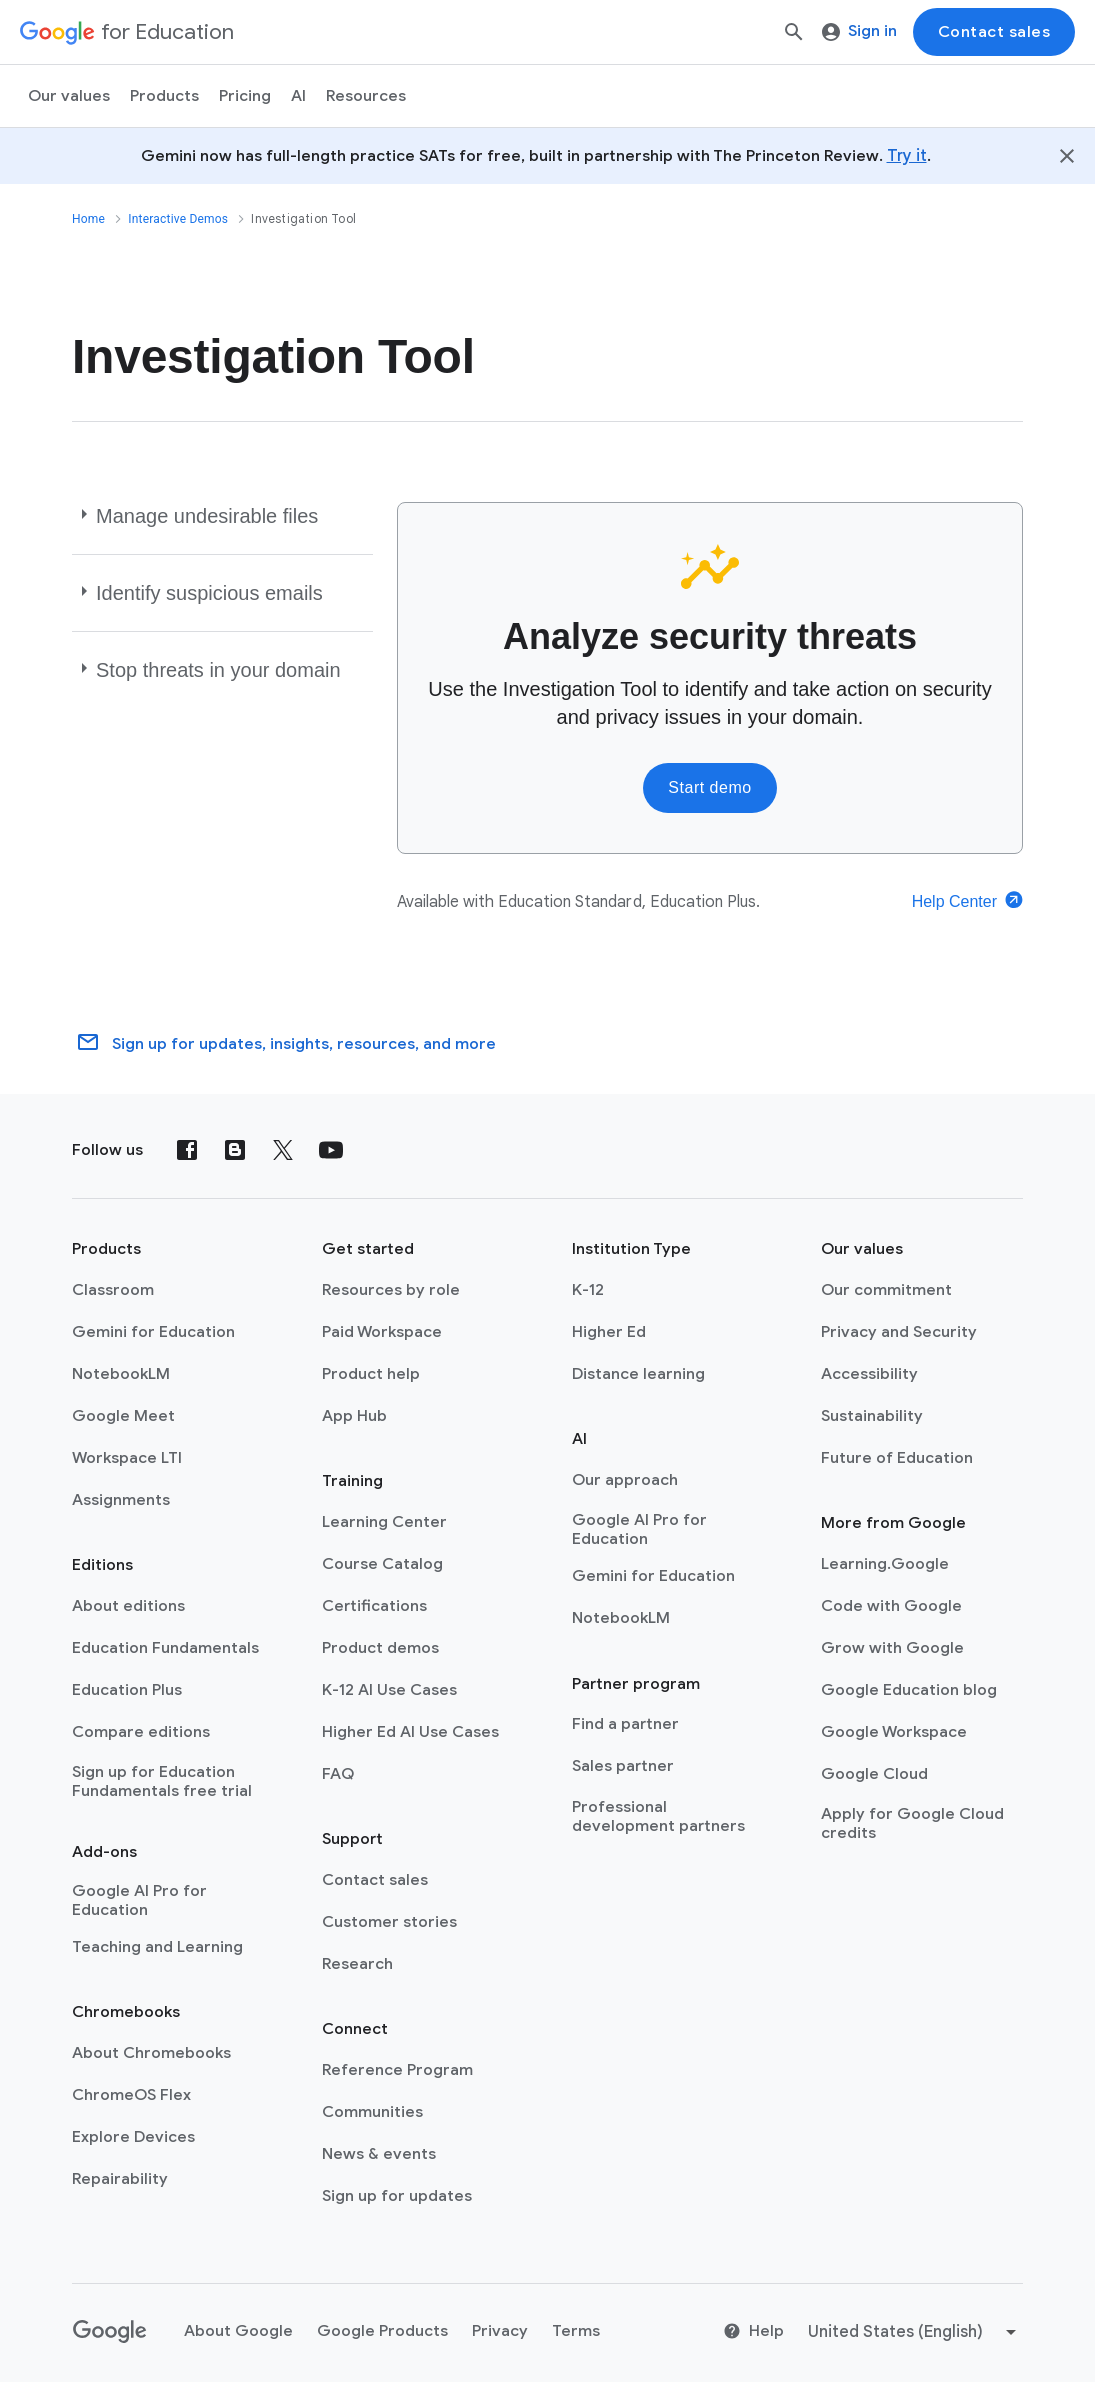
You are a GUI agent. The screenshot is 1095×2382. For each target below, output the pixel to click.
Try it (907, 156)
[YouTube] (331, 1150)
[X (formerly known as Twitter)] (283, 1150)
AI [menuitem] (298, 96)
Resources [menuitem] (366, 96)
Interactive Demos (178, 219)
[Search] (794, 32)
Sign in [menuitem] (859, 31)
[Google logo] (110, 2332)
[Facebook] (187, 1150)
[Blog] (235, 1150)
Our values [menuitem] (69, 96)
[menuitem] (245, 96)
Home (88, 219)
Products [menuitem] (164, 96)
